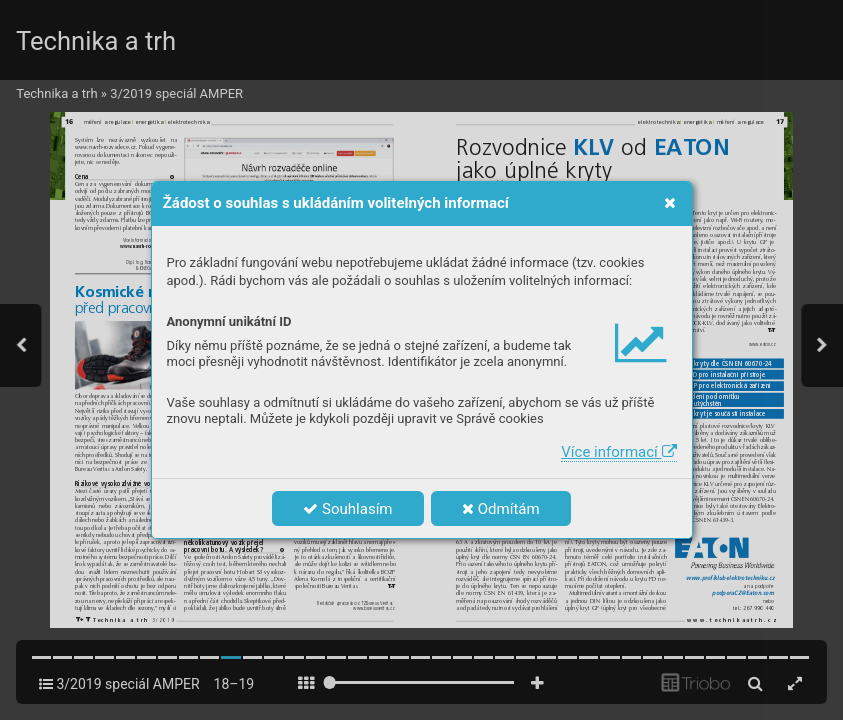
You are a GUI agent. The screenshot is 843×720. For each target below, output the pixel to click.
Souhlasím (347, 509)
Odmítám (501, 509)
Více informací (618, 452)
